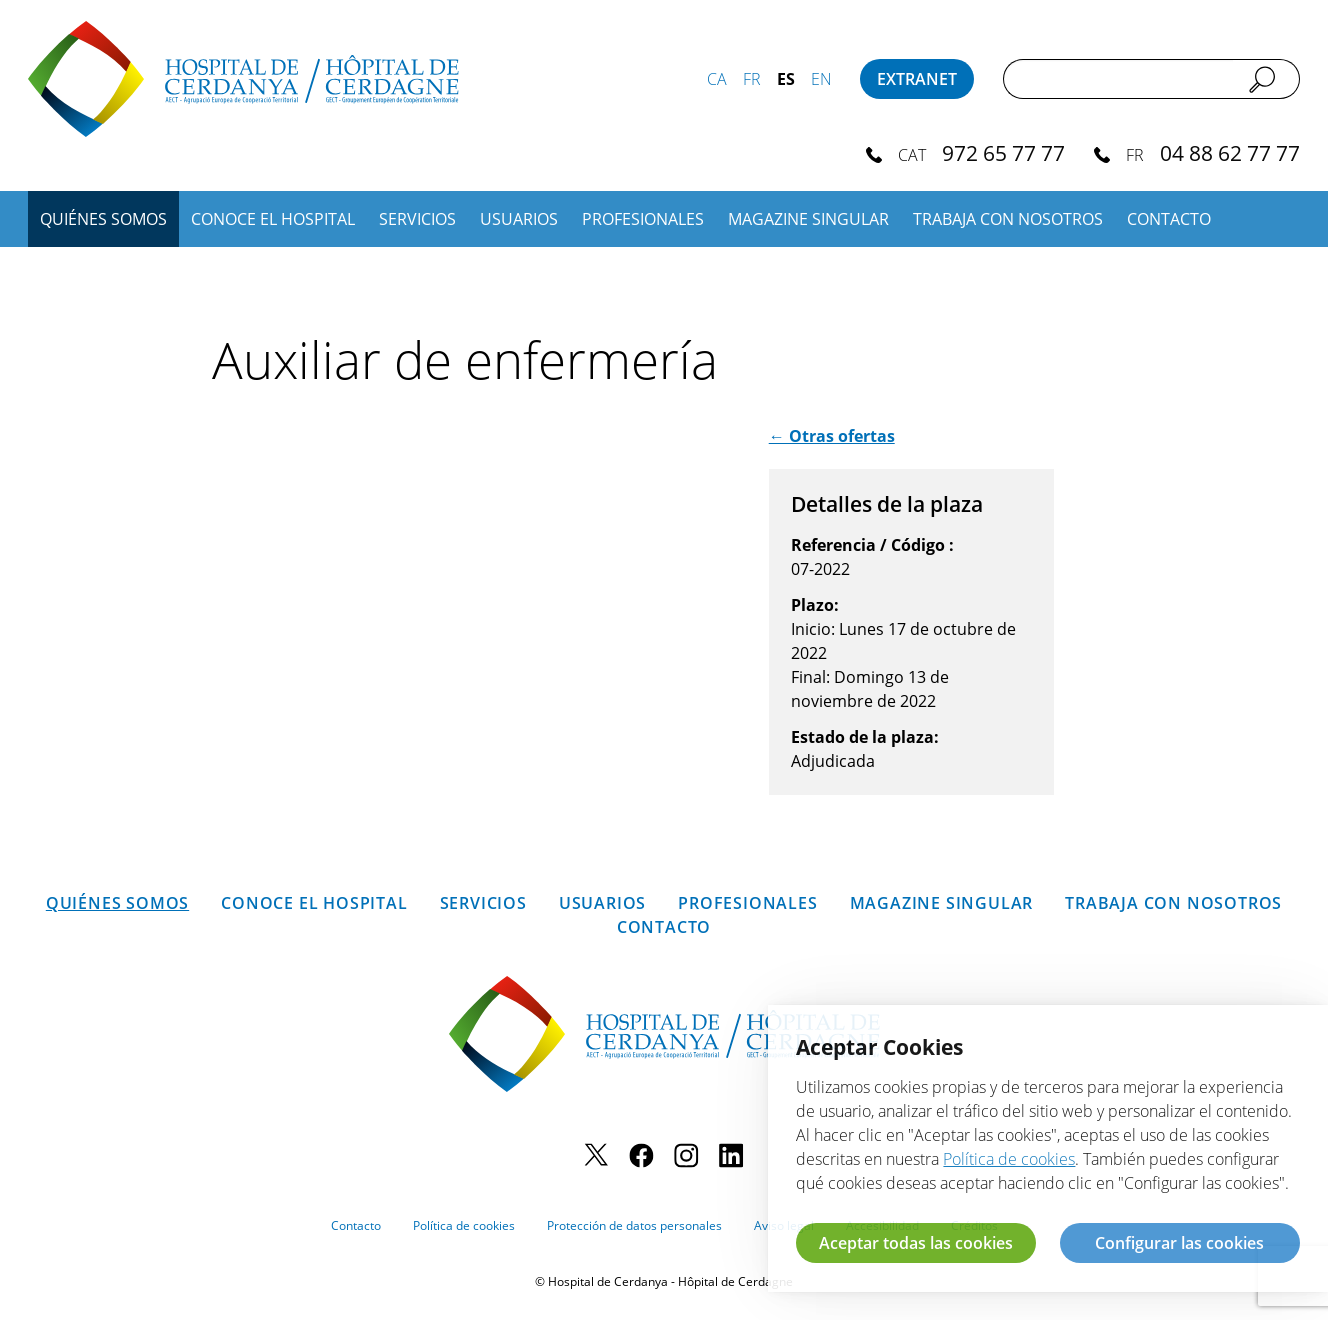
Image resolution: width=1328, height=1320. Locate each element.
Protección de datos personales (634, 1225)
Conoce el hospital (273, 219)
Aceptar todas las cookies (916, 1243)
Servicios (417, 219)
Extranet (917, 79)
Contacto (1169, 219)
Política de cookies (464, 1225)
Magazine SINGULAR (808, 219)
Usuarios (519, 219)
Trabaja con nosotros (1008, 219)
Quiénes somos (103, 219)
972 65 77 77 (1003, 152)
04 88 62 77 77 (1230, 152)
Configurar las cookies (1179, 1243)
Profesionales (643, 219)
